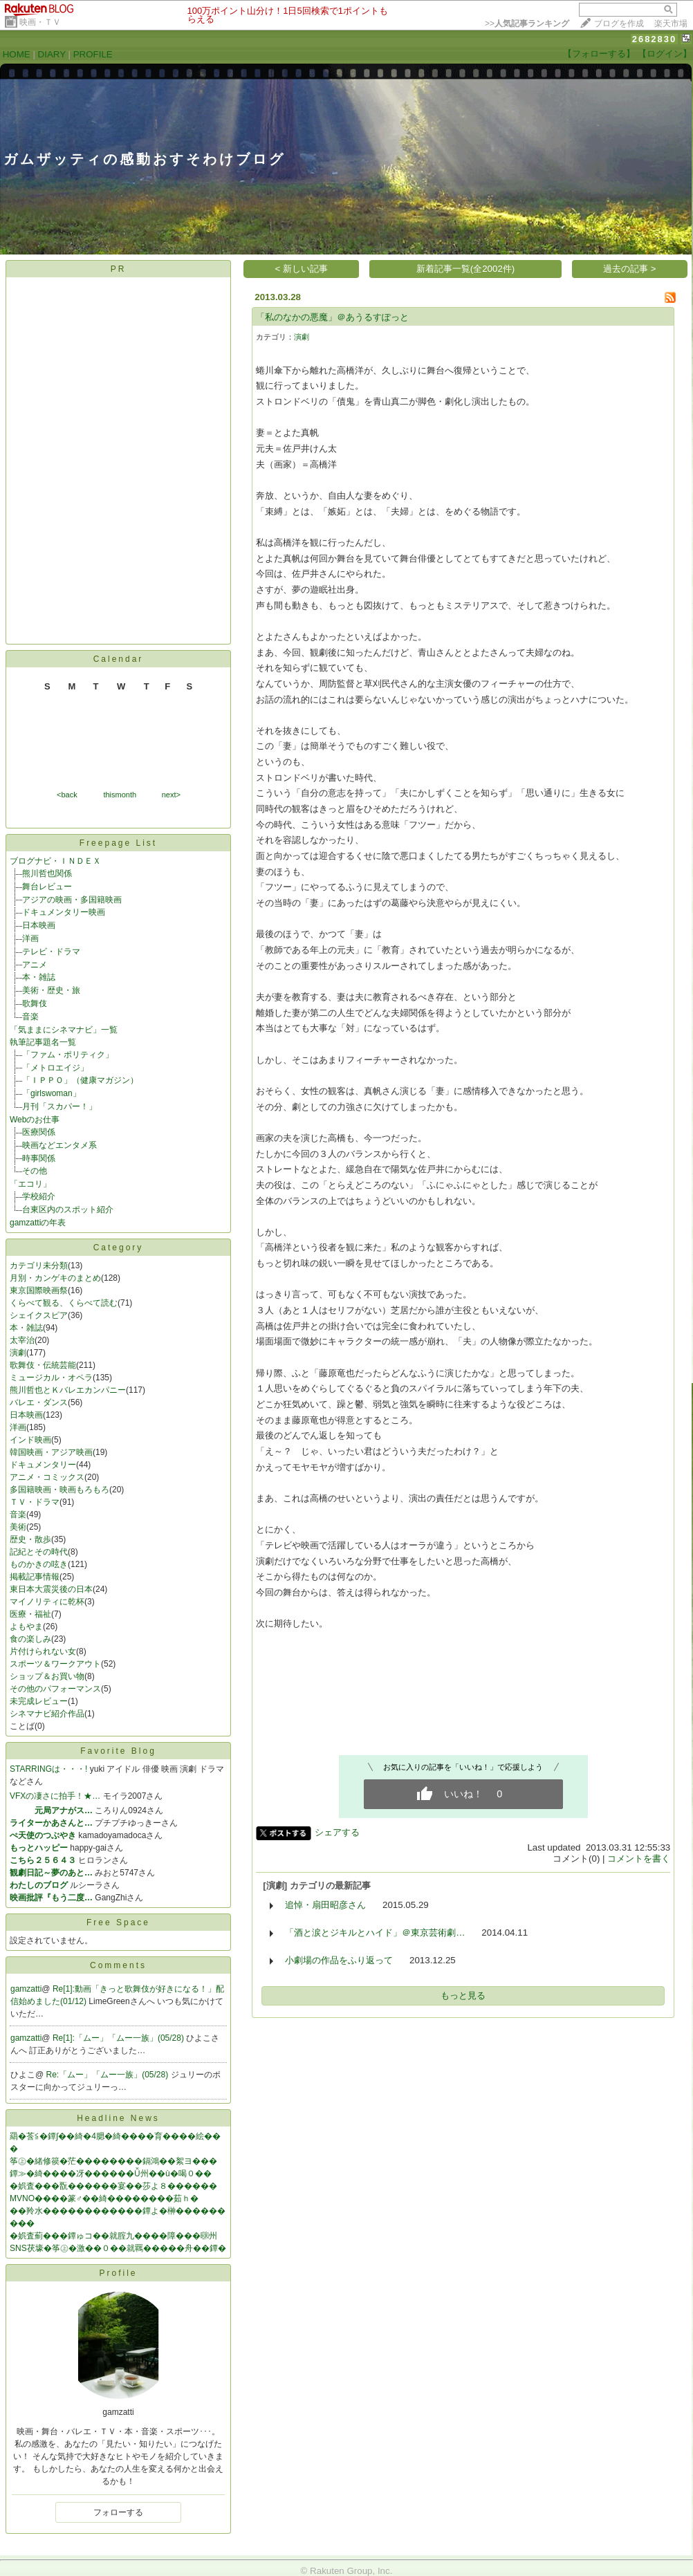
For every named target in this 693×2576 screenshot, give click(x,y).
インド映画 (30, 1440)
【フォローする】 (599, 53)
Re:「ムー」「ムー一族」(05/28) (108, 2074)
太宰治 (22, 1340)
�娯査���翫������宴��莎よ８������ (113, 2186)
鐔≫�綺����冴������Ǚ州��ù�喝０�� (111, 2173)
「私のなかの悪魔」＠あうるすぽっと (332, 317)
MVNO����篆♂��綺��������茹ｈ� (104, 2198)
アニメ (34, 965)
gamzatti (25, 1989)
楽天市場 (670, 23)
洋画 (30, 938)
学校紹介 (38, 1196)
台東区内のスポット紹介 (67, 1209)
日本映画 (38, 925)
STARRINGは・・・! (48, 1769)
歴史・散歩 (30, 1539)
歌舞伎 (34, 1003)
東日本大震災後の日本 (51, 1589)
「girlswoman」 (51, 1093)
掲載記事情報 (34, 1577)
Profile (118, 2273)
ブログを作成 (619, 23)
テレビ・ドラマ (51, 951)
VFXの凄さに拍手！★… (55, 1796)
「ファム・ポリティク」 (67, 1054)
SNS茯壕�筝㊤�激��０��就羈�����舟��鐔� (118, 2248)
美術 (18, 1527)
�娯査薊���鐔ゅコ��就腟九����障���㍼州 (113, 2236)
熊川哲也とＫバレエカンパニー (68, 1390)
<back (67, 794)
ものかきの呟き (39, 1564)
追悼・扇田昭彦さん (325, 1905)
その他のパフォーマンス (55, 1689)
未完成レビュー (39, 1701)
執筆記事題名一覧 (43, 1042)
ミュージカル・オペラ (51, 1377)
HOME (16, 54)
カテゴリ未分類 (39, 1265)
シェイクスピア (39, 1315)
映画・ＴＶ (40, 22)
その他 (34, 1171)
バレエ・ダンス (39, 1402)
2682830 (654, 39)
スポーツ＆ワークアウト (55, 1664)
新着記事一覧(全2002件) (465, 268)
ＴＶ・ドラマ (34, 1502)
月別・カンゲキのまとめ (55, 1278)
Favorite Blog (118, 1751)
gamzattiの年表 (38, 1222)
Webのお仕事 (34, 1119)
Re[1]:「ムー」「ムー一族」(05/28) (119, 2038)
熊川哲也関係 (47, 873)
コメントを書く (638, 1858)
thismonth (119, 794)
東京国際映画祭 (39, 1290)
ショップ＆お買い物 (47, 1676)
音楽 (30, 1016)
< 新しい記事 (302, 268)
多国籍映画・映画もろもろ (59, 1489)
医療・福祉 (30, 1614)
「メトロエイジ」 (55, 1068)
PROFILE (93, 54)
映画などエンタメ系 (59, 1145)
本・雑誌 (38, 977)
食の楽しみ (30, 1639)
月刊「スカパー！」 (59, 1106)
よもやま (26, 1626)
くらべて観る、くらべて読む (64, 1303)
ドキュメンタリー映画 (63, 912)
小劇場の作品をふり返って (339, 1960)
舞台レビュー (47, 886)
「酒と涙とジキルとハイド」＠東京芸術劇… (375, 1932)
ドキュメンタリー (43, 1465)
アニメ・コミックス (47, 1477)
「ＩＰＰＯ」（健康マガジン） (80, 1080)
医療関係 (38, 1132)
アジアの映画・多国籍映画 (72, 900)
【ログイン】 (665, 53)
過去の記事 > (629, 268)
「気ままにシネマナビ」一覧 (64, 1030)
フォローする (118, 2512)
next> (171, 794)
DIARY (52, 54)
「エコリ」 (30, 1184)
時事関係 (38, 1158)
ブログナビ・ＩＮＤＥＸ (55, 861)
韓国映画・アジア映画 (51, 1452)
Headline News (118, 2118)
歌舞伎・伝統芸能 (43, 1365)
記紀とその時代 (39, 1552)
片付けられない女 (43, 1651)
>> (527, 23)
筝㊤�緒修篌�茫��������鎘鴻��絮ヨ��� (113, 2161)
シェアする (337, 1832)
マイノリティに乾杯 (47, 1601)
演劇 (18, 1353)
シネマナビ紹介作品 (47, 1713)
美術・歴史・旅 (51, 990)
